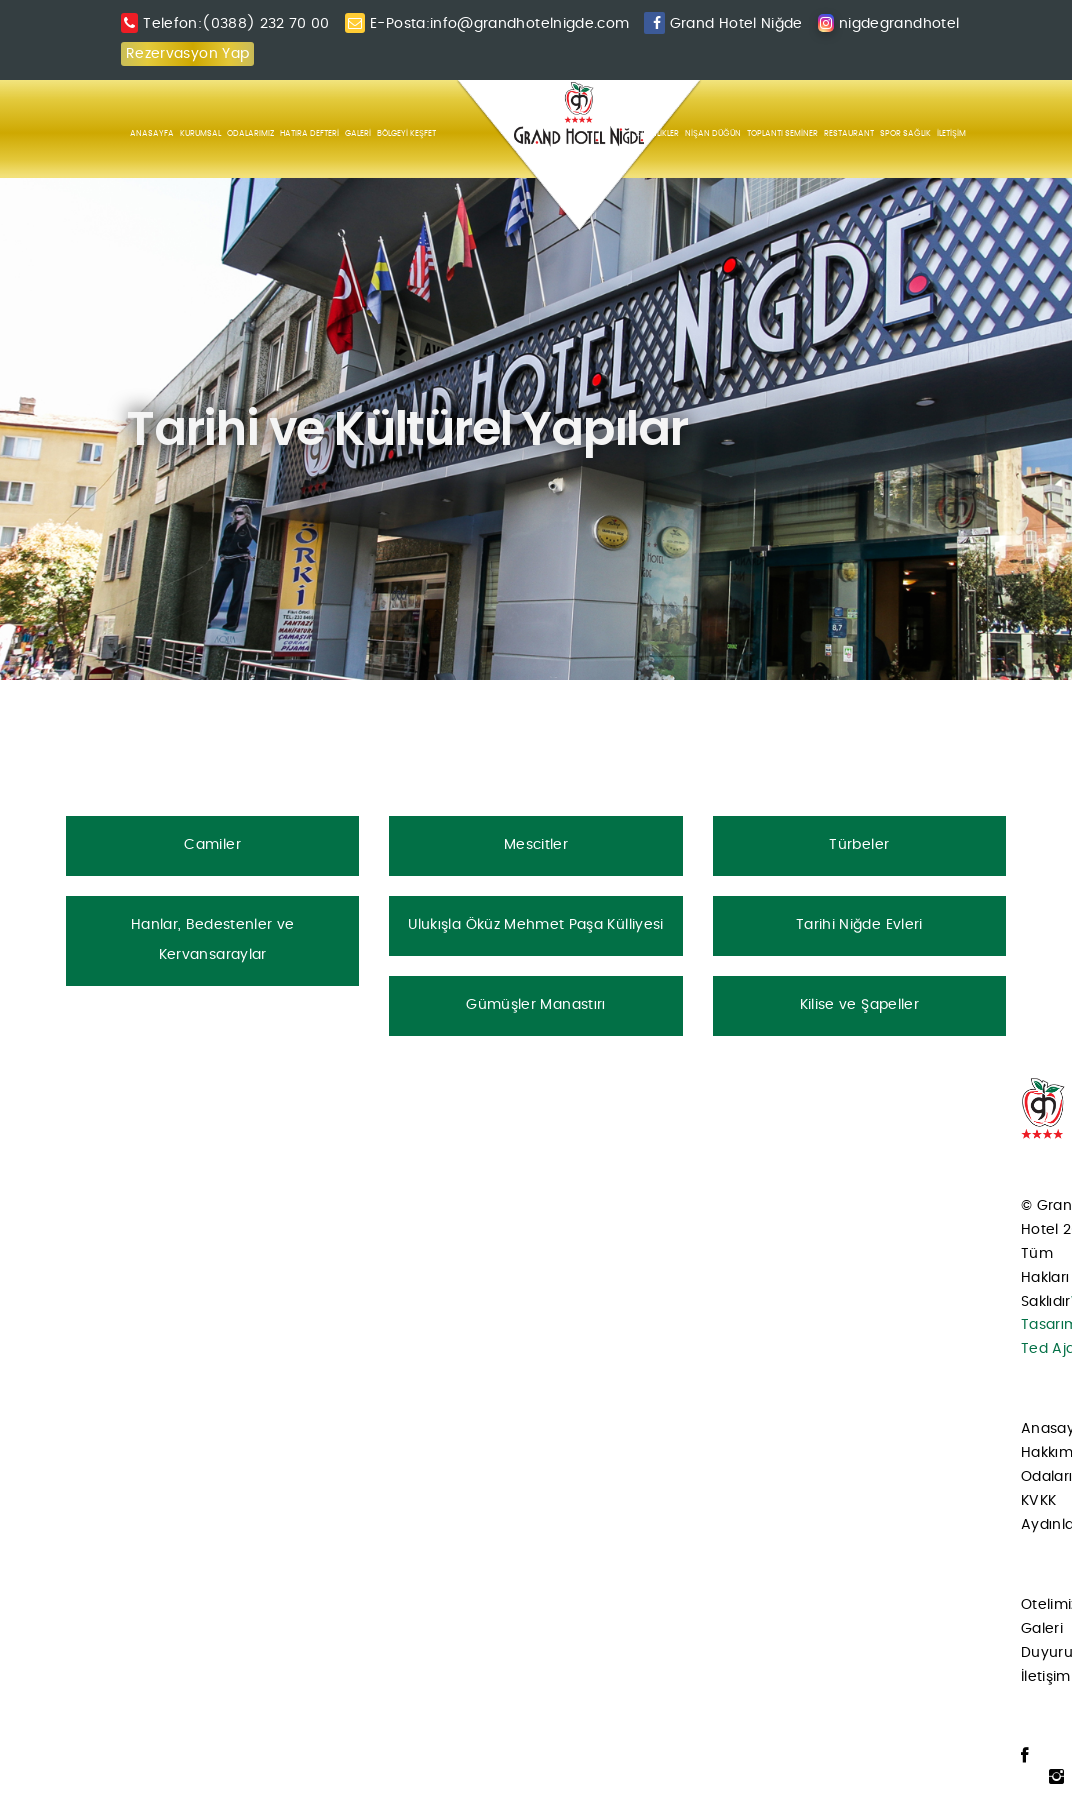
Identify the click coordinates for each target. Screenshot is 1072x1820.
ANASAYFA (152, 133)
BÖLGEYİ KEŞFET (406, 133)
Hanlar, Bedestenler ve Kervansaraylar (213, 940)
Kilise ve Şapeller (859, 1005)
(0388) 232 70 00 (266, 24)
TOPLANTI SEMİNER (782, 133)
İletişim (1046, 1677)
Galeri (1042, 1629)
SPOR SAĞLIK (905, 133)
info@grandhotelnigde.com (529, 24)
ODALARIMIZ (250, 133)
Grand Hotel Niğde (736, 24)
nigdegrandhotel (899, 24)
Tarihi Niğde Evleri (859, 925)
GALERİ (358, 133)
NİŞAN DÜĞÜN (713, 133)
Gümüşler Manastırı (535, 1005)
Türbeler (859, 845)
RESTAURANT (849, 133)
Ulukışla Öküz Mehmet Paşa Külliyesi (535, 925)
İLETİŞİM (951, 133)
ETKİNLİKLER (657, 133)
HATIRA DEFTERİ (309, 133)
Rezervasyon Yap (187, 54)
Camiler (212, 845)
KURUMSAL (200, 133)
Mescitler (536, 845)
